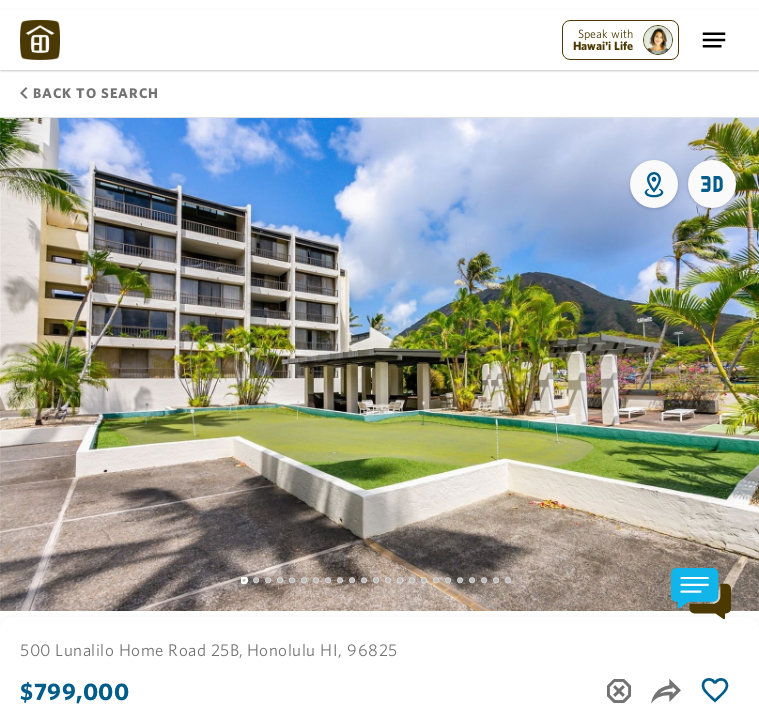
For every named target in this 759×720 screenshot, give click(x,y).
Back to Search (89, 93)
